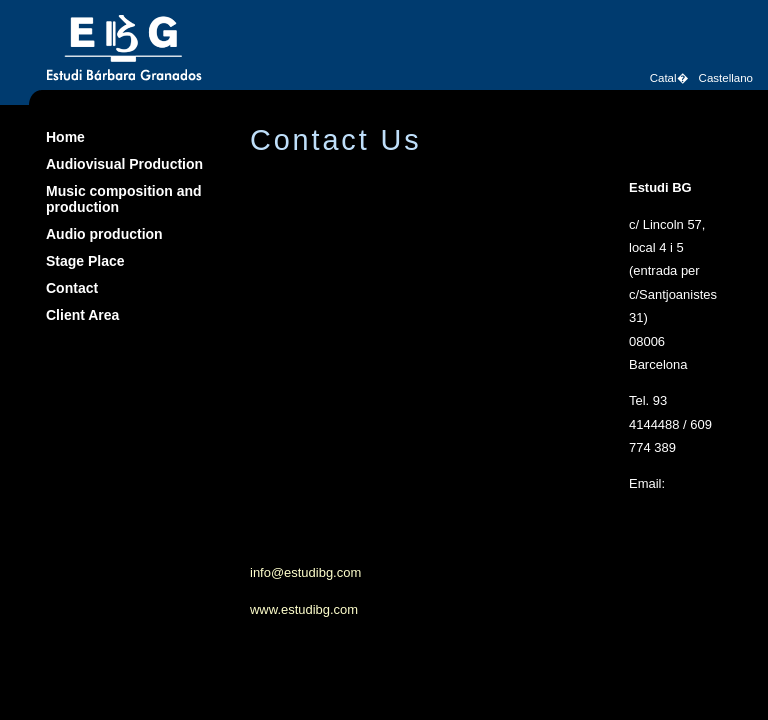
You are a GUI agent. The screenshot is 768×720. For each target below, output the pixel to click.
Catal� (669, 78)
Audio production (104, 234)
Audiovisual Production (124, 164)
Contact (72, 288)
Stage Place (85, 261)
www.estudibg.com (304, 609)
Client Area (82, 315)
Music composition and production (124, 199)
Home (65, 137)
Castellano (726, 78)
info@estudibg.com (305, 572)
